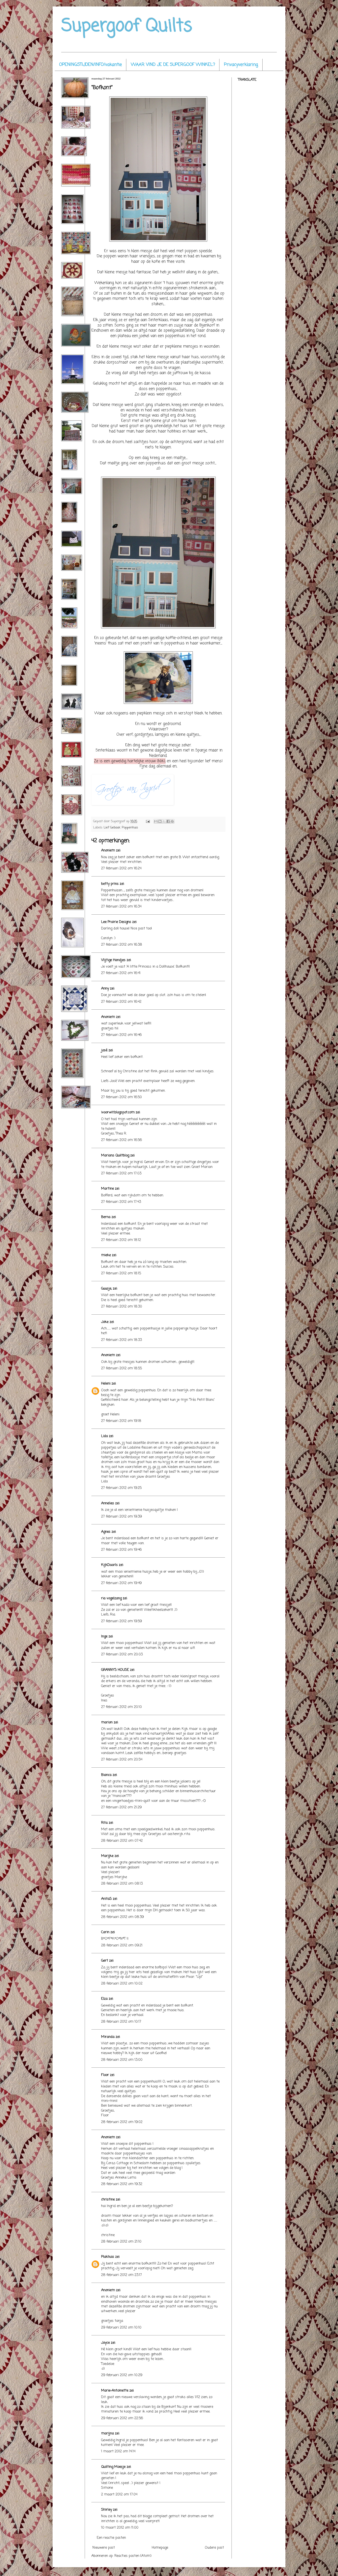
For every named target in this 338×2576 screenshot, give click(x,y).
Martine (107, 1188)
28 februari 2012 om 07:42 (122, 1840)
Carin (105, 1932)
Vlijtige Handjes (113, 960)
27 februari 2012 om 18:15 (121, 1273)
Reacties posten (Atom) (133, 2556)
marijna (107, 2433)
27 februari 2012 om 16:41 (121, 973)
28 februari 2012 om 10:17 (121, 2021)
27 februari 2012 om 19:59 (121, 1621)
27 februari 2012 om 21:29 (121, 1807)
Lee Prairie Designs (116, 922)
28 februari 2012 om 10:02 (121, 1983)
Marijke (107, 1856)
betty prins (110, 884)
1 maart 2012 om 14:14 (118, 2451)
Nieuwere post (103, 2547)
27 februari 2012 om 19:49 (121, 1583)
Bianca (106, 1775)
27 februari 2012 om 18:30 (121, 1306)
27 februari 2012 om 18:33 (121, 1340)
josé (104, 1050)
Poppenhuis (130, 827)
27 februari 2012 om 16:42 (121, 1001)
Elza (104, 1999)
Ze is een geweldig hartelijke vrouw (125, 761)
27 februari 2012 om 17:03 (121, 1173)
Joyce (105, 2343)
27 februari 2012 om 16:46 (121, 1035)
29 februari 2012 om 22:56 (122, 2418)
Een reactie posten (111, 2537)
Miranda (107, 2037)
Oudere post (214, 2547)
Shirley (106, 2509)
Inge (104, 1636)
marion (107, 1722)
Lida (104, 1436)
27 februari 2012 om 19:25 (121, 1488)
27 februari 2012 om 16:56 (121, 1140)
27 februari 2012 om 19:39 (121, 1516)
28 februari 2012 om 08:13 (122, 1883)
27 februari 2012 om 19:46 (121, 1549)
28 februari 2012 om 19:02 (121, 2122)
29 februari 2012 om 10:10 (121, 2327)
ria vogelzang (111, 1598)
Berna (105, 1217)
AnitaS (106, 1899)
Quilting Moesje (113, 2467)
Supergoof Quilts (126, 27)
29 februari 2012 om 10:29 (121, 2375)
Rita (104, 1823)
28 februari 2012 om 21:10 (121, 2241)
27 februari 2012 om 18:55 (121, 1368)
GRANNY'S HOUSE (115, 1670)
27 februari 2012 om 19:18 (121, 1421)
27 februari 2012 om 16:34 (121, 906)
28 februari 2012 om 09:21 (121, 1945)
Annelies (107, 1503)
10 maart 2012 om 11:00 (119, 2527)
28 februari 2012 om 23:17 (121, 2275)
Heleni (105, 1383)
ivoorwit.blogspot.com (118, 1112)
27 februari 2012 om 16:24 (121, 868)
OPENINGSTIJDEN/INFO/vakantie (90, 64)
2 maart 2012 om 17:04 (119, 2494)
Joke (104, 1322)
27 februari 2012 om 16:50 (121, 1097)
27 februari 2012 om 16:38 (121, 944)
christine (108, 2199)
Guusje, (106, 1288)
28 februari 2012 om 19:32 (121, 2184)
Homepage (160, 2547)
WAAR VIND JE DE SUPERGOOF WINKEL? (173, 64)
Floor (105, 2075)
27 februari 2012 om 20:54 (121, 1759)
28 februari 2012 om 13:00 (121, 2059)
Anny (105, 988)
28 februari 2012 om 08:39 (122, 1917)
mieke (106, 1255)
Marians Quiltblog (115, 1155)
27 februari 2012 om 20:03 (122, 1654)
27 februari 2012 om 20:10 (121, 1707)
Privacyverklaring (241, 64)
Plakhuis (107, 2257)
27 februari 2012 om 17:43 (121, 1202)
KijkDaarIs (109, 1565)
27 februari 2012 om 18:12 (121, 1240)
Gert (104, 1960)
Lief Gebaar (112, 827)
